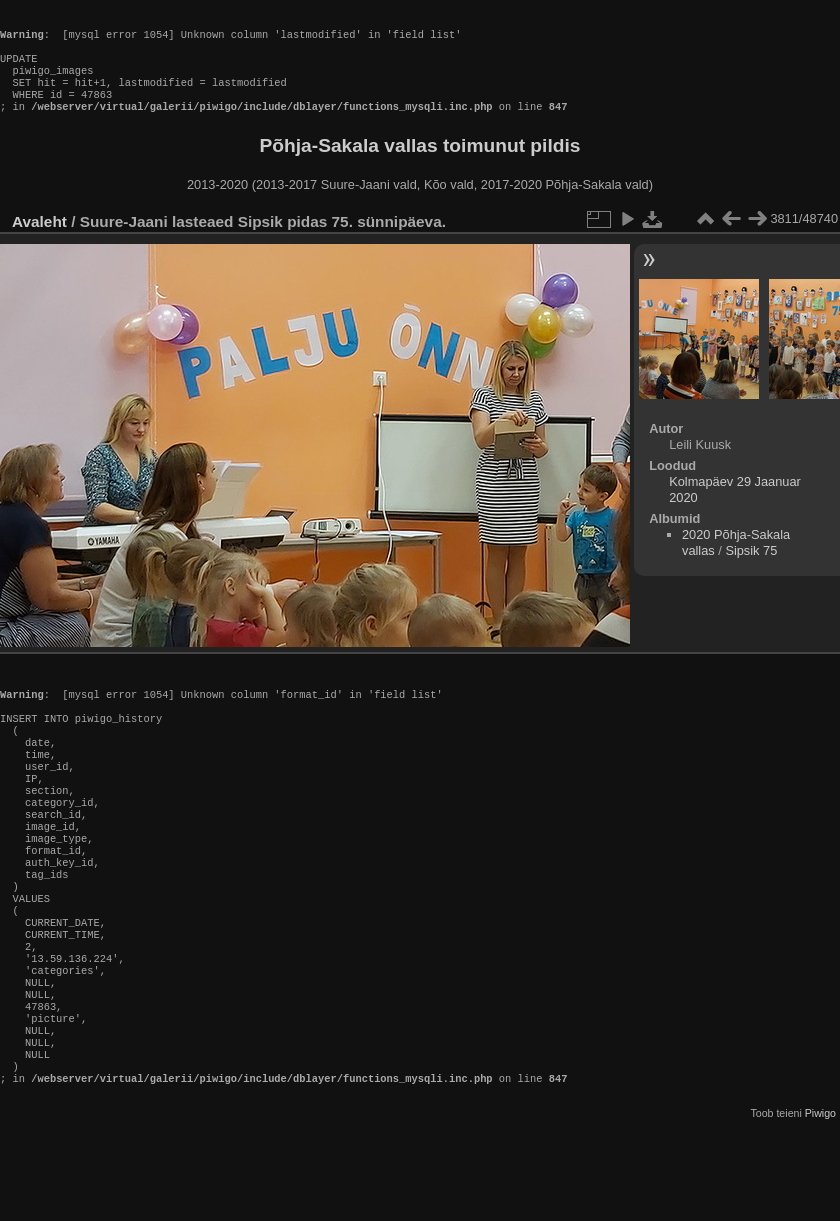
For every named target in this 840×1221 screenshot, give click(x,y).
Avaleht (39, 241)
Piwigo (820, 1205)
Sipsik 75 (751, 570)
